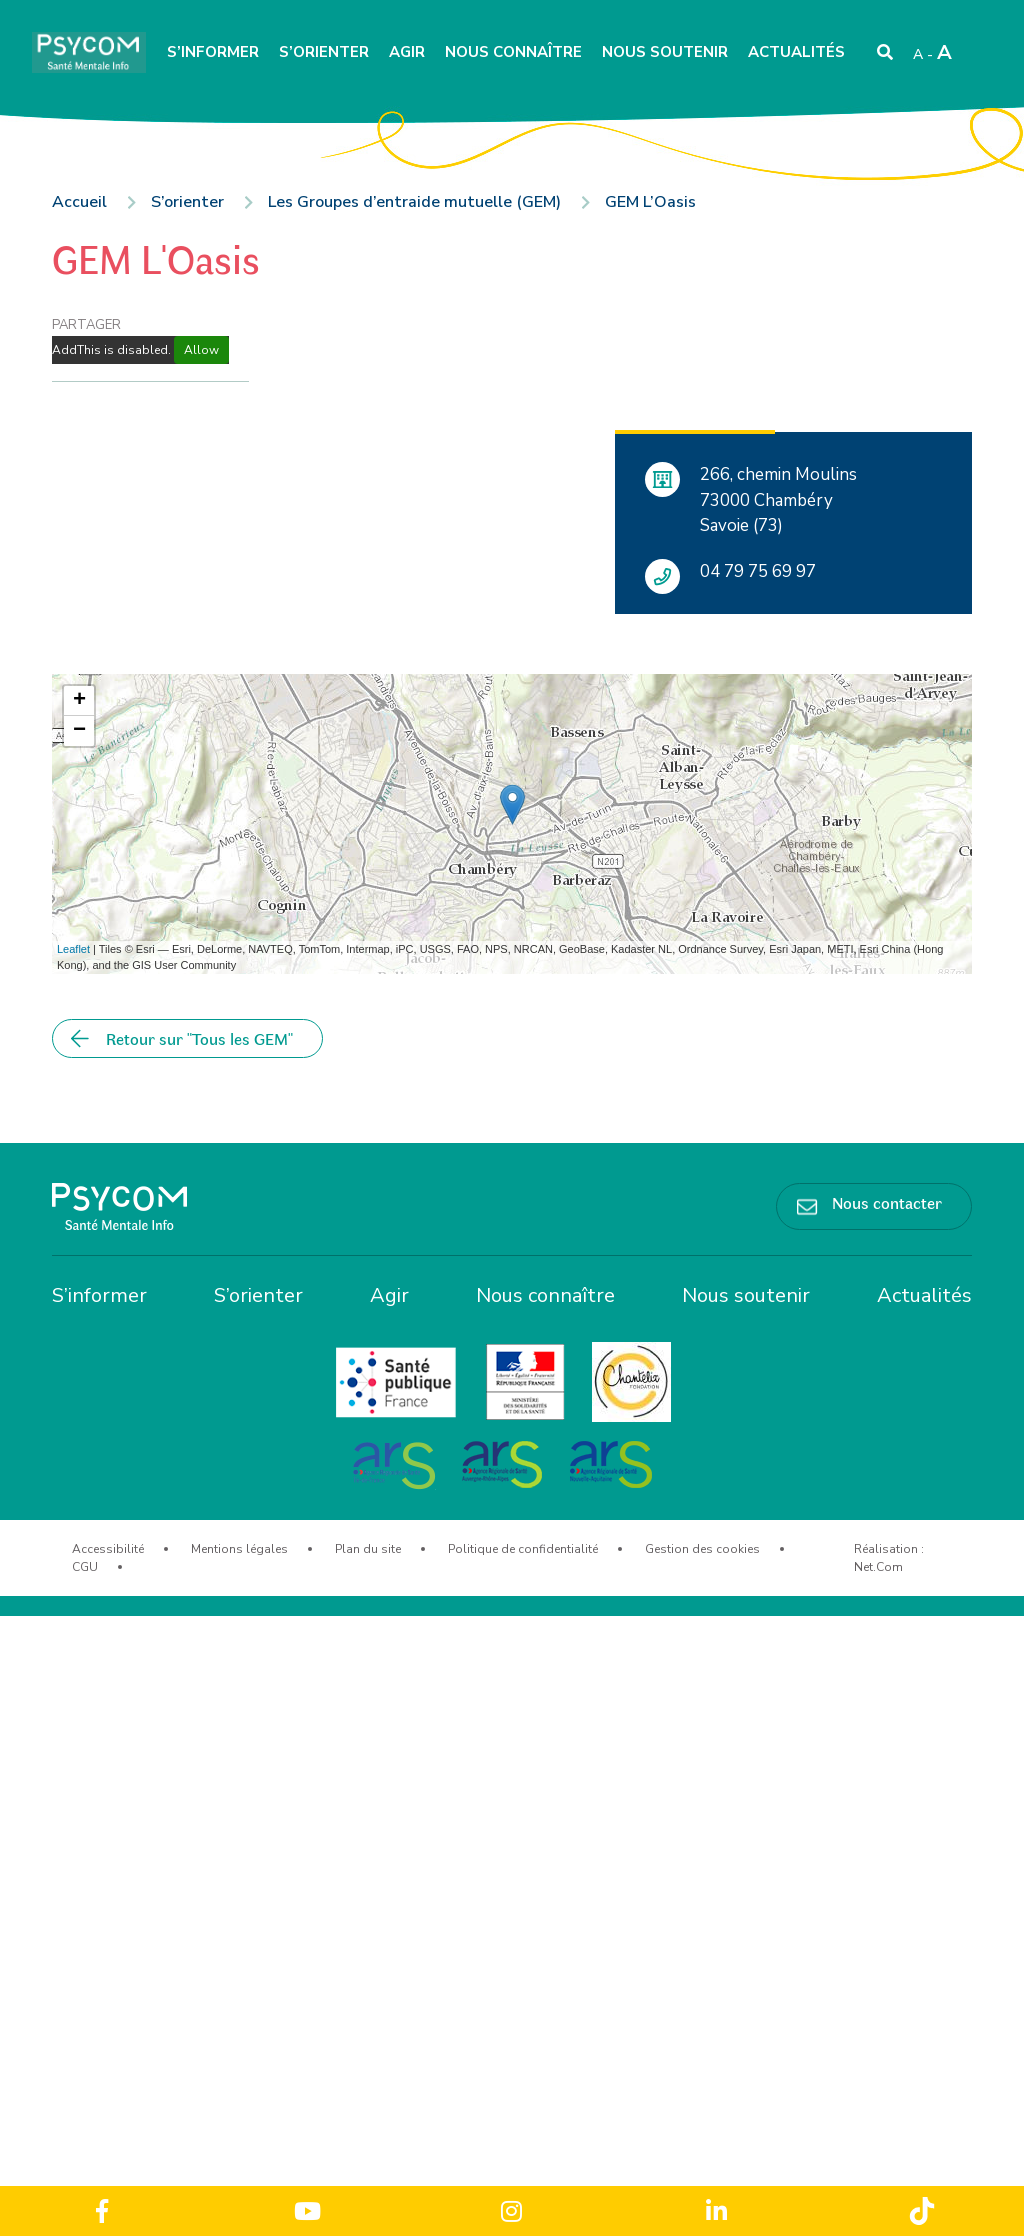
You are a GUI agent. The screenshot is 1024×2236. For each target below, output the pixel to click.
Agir (407, 52)
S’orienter (324, 52)
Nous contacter (887, 1202)
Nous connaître (513, 52)
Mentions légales (239, 1549)
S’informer (213, 52)
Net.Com (878, 1567)
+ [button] (79, 701)
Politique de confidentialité (523, 1549)
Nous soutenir (665, 52)
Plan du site (368, 1549)
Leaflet (73, 949)
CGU (85, 1567)
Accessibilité (108, 1549)
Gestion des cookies (702, 1549)
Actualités (796, 52)
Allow (201, 350)
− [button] (79, 731)
